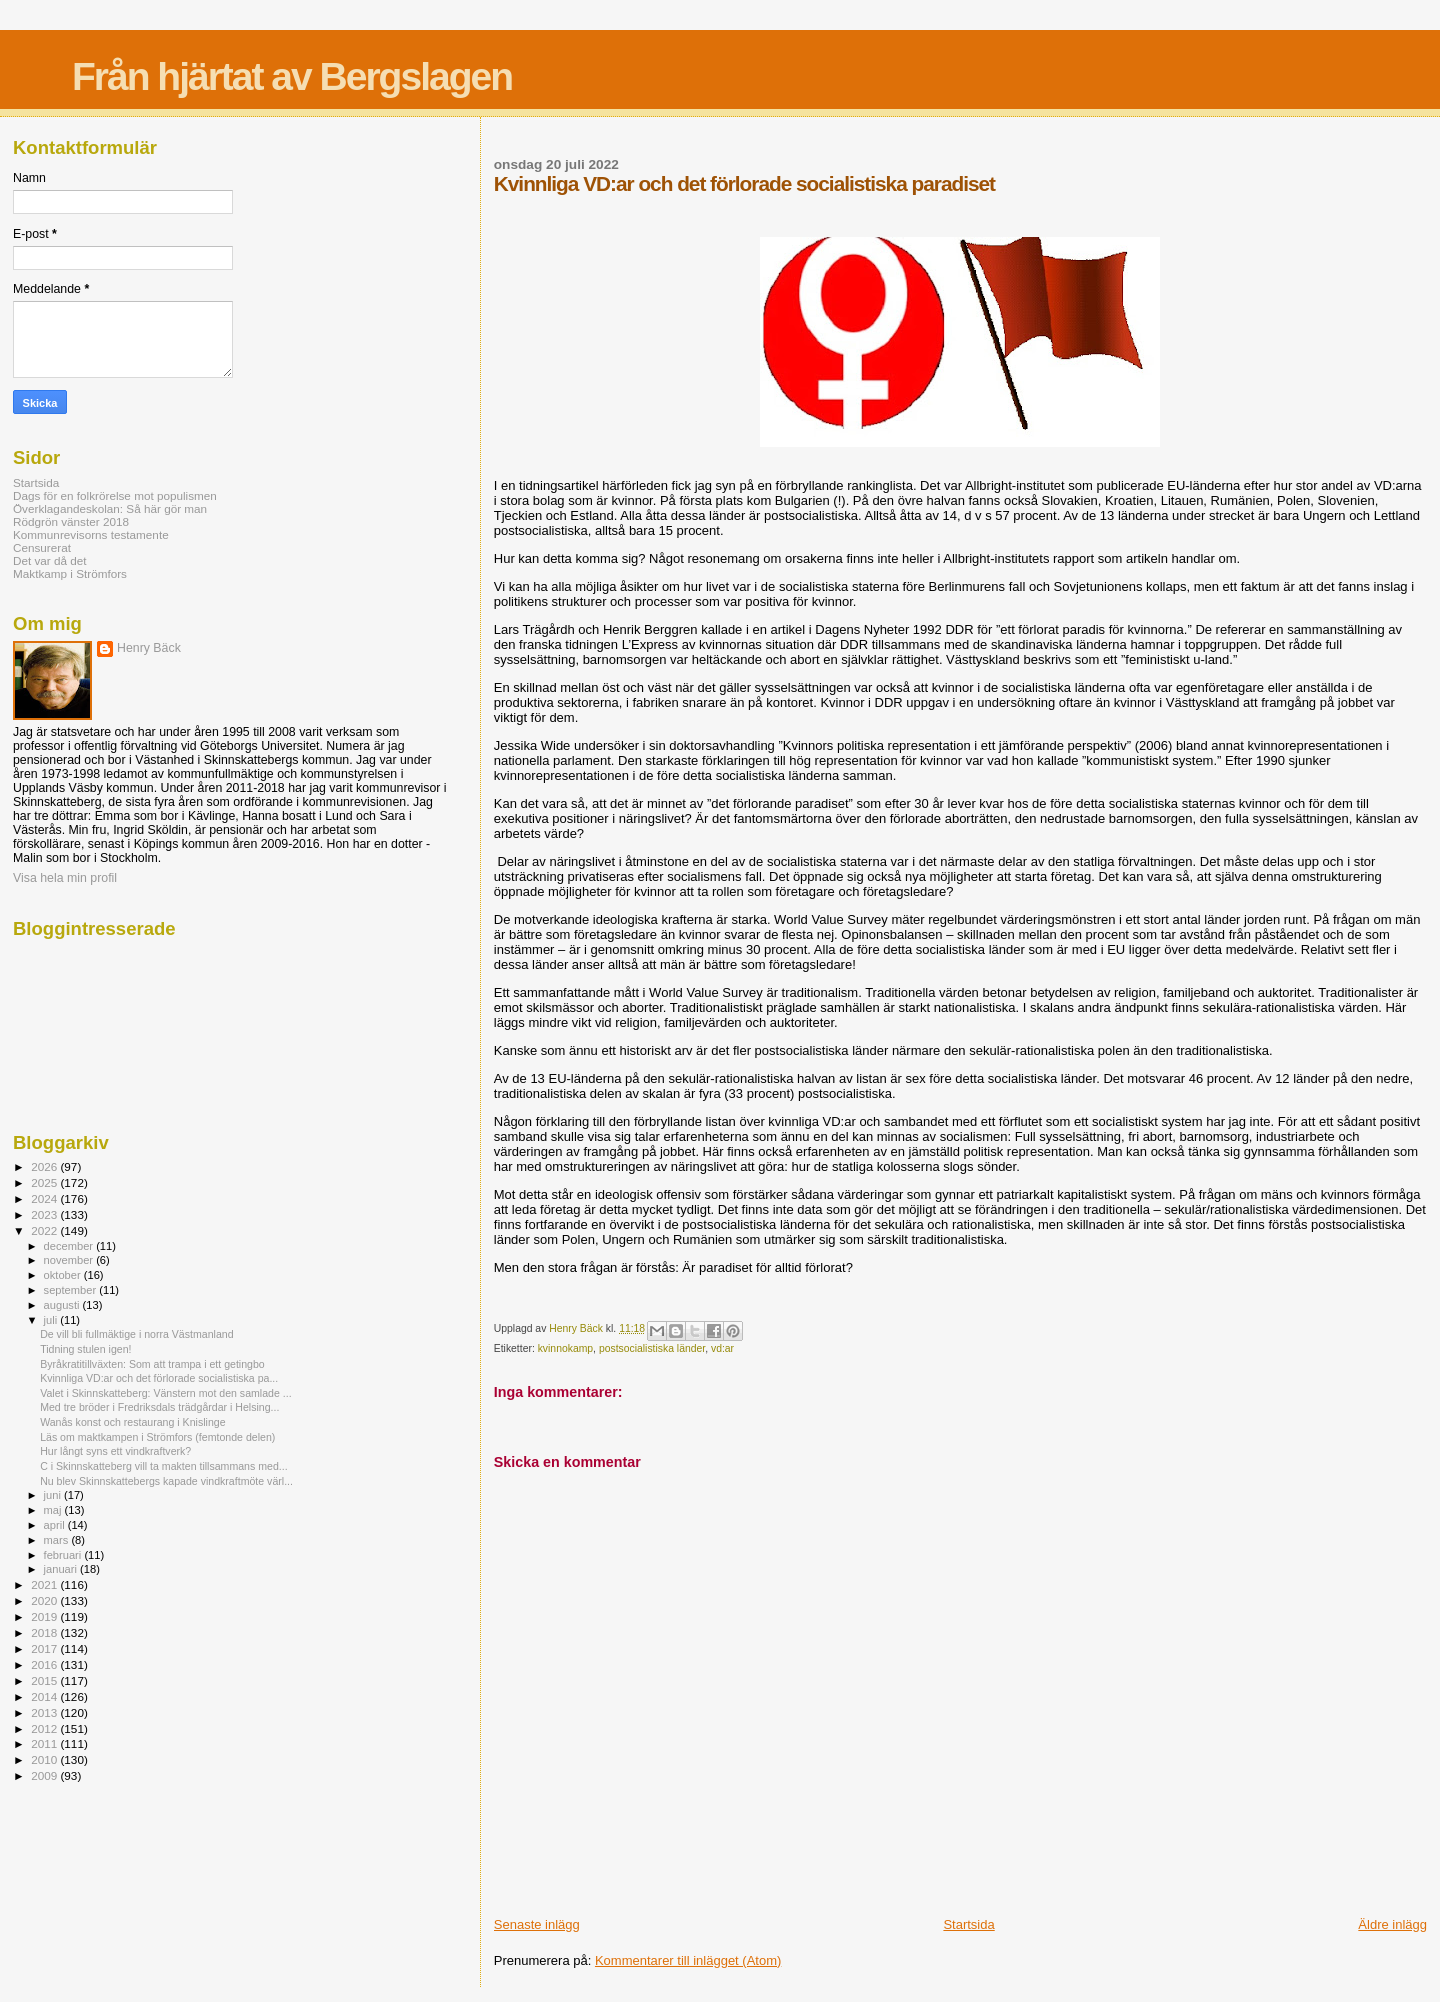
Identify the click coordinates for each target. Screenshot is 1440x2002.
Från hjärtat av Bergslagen (292, 76)
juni (54, 1495)
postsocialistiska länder (652, 1348)
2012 (45, 1728)
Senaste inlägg (537, 1924)
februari (64, 1555)
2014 (45, 1696)
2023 (45, 1214)
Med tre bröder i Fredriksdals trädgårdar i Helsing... (159, 1407)
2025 (45, 1182)
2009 (45, 1775)
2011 (45, 1743)
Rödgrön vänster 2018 (71, 521)
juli (52, 1320)
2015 (45, 1680)
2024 (45, 1198)
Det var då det (50, 560)
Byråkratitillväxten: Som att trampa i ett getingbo (152, 1364)
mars (58, 1540)
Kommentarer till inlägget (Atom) (688, 1960)
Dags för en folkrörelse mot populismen (115, 495)
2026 (45, 1166)
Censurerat (42, 547)
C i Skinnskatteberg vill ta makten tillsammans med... (164, 1466)
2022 (45, 1230)
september (72, 1290)
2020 (45, 1600)
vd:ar (722, 1348)
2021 (45, 1584)
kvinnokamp (565, 1348)
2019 (45, 1616)
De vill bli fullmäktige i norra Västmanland (136, 1334)
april (56, 1525)
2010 (45, 1759)
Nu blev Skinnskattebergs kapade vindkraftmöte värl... (166, 1481)
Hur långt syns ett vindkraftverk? (115, 1451)
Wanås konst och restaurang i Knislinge (132, 1422)
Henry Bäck (149, 648)
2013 (45, 1712)
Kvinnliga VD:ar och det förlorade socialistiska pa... (159, 1378)
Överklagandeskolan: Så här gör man (110, 508)
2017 (45, 1648)
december (70, 1246)
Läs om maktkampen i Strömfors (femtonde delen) (157, 1437)
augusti (63, 1305)
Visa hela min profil (65, 878)
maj (54, 1510)
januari (62, 1569)
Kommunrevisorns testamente (91, 534)
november (70, 1260)
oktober (64, 1275)
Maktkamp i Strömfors (70, 573)
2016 (45, 1664)
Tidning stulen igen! (85, 1349)
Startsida (968, 1924)
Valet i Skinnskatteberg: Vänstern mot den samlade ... (165, 1393)
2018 (45, 1632)
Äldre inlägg (1392, 1924)
